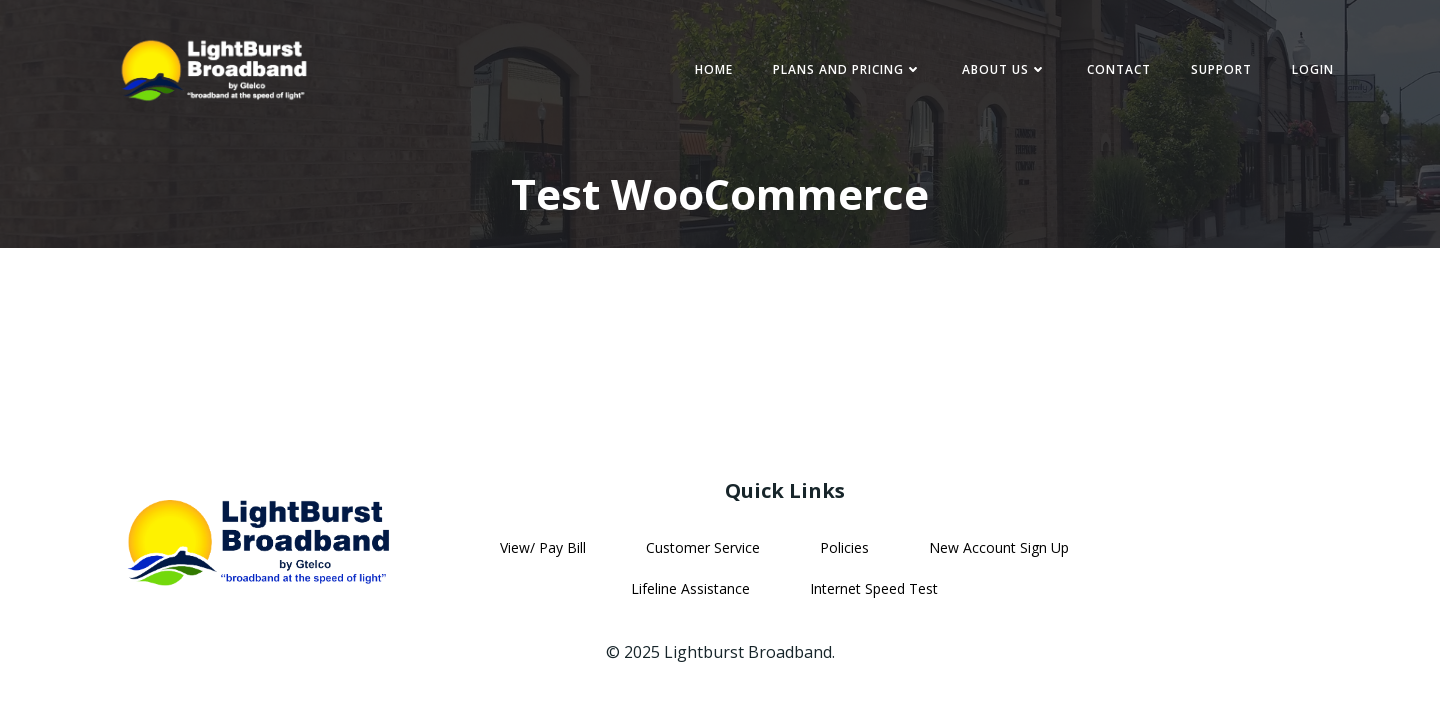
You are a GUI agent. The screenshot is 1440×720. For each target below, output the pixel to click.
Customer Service (703, 547)
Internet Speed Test (874, 588)
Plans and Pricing (847, 69)
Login (1313, 69)
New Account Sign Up (999, 547)
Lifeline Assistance (690, 588)
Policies (844, 547)
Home (714, 69)
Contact (1119, 69)
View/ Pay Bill (543, 547)
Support (1221, 69)
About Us (1004, 69)
